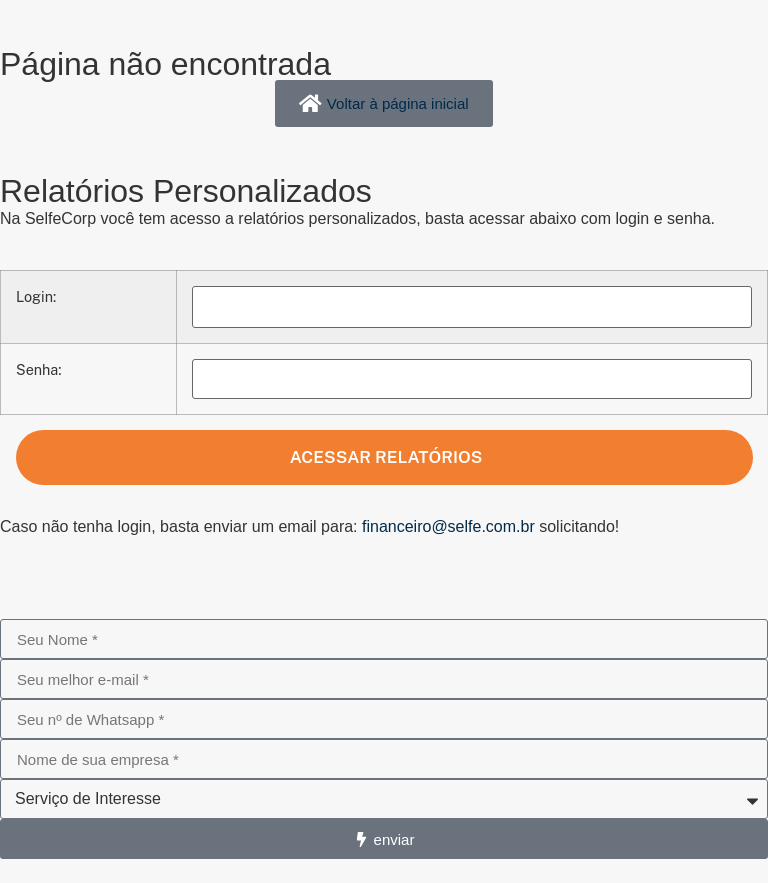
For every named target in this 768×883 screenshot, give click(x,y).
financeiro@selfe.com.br (448, 526)
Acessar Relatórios (384, 457)
